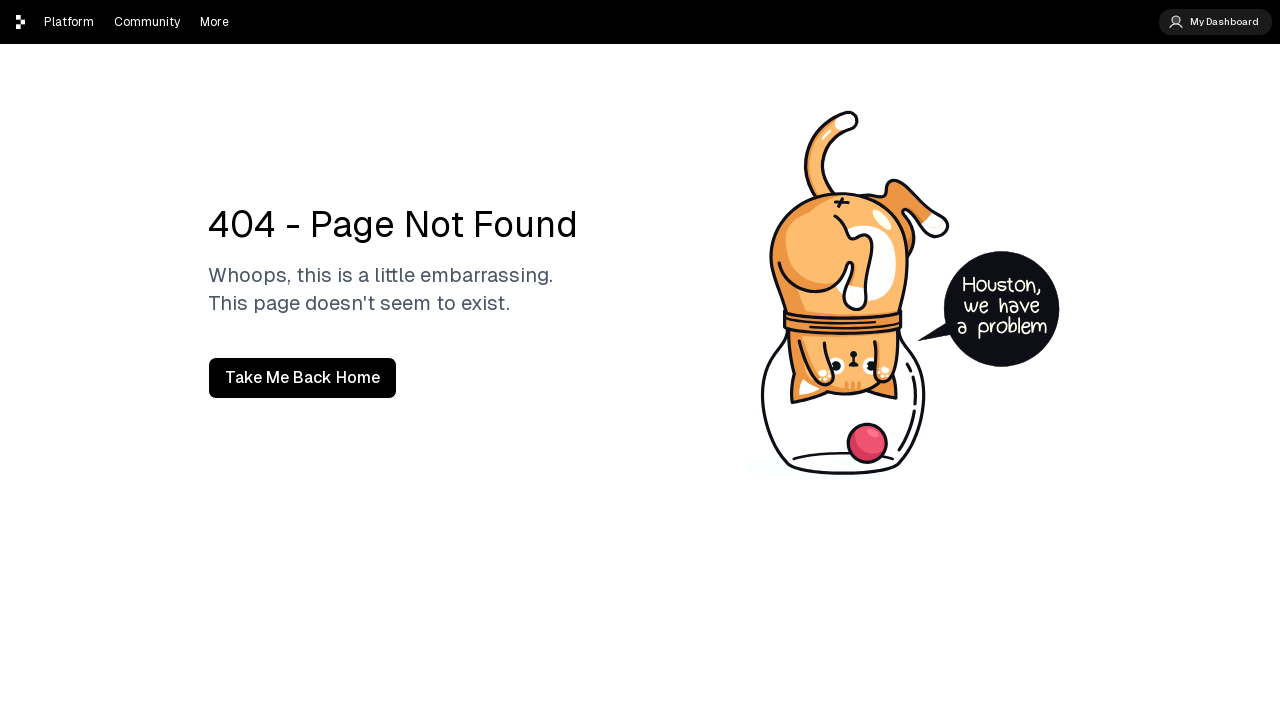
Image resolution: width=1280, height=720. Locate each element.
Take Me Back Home (302, 377)
